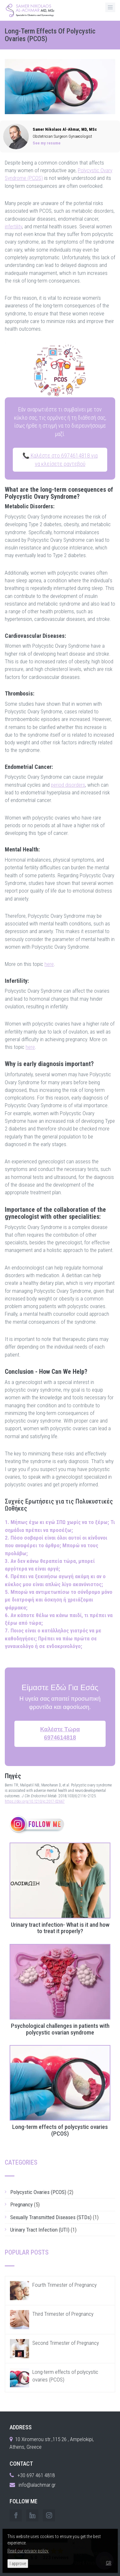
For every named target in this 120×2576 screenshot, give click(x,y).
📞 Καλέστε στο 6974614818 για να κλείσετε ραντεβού (60, 459)
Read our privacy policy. (28, 2550)
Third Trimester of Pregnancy (62, 2314)
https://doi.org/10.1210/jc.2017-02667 (35, 1801)
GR (108, 2563)
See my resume (46, 143)
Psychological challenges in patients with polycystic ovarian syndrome (60, 2029)
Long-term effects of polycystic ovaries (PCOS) (60, 2130)
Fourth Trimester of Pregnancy (64, 2285)
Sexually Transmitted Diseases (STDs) (51, 2217)
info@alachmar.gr (37, 2485)
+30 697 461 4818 (36, 2475)
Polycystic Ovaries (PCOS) (38, 2192)
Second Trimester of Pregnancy (65, 2343)
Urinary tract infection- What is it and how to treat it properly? (60, 1928)
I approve (18, 2563)
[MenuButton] (110, 7)
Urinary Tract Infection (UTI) (39, 2229)
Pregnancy (21, 2204)
